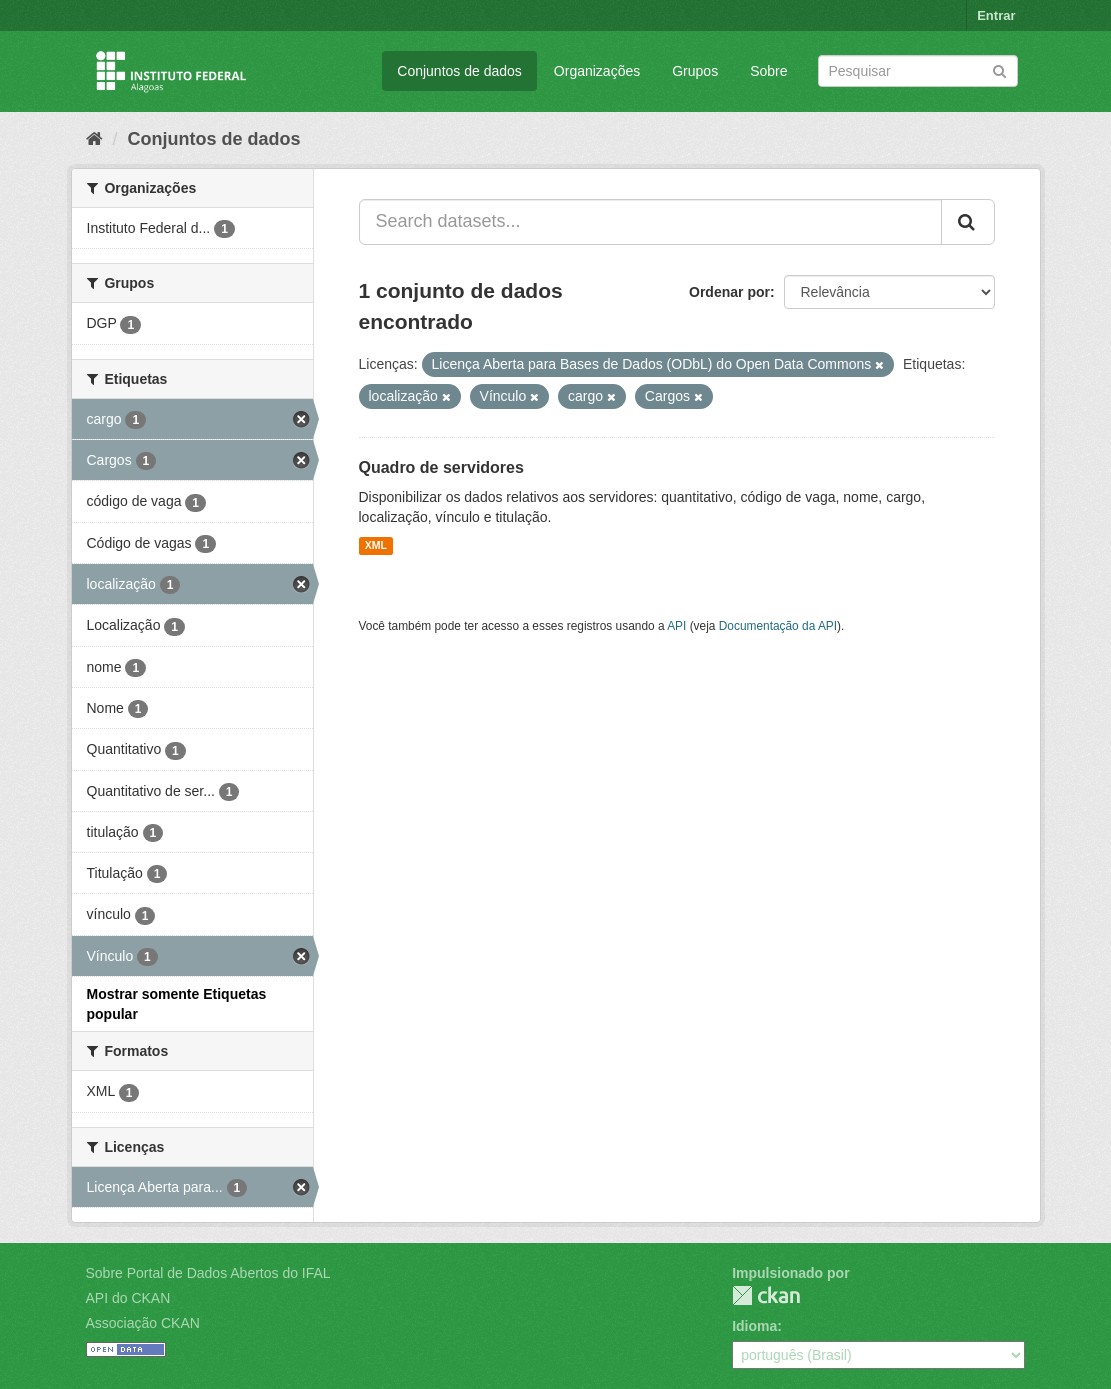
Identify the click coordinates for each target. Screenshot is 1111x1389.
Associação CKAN (143, 1323)
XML (376, 546)
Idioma (754, 1326)
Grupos (695, 71)
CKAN (766, 1295)
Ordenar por (729, 292)
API (676, 626)
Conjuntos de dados (459, 71)
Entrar (996, 15)
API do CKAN (128, 1298)
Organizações (597, 71)
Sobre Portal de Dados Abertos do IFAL (208, 1273)
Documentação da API (778, 626)
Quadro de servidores (441, 467)
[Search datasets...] (650, 222)
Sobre (768, 71)
